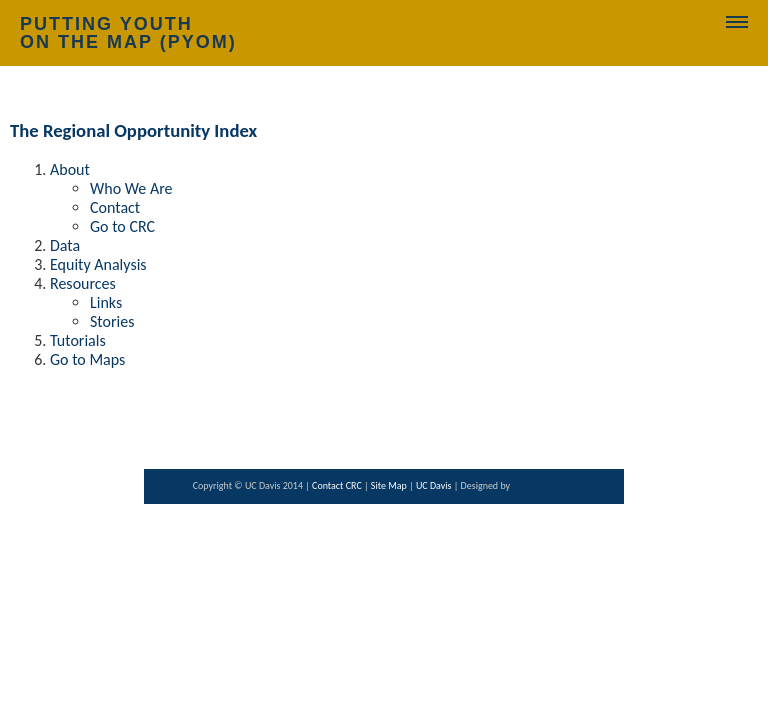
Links (106, 302)
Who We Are (131, 188)
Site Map (390, 485)
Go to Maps (87, 359)
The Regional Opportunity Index (133, 130)
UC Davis (435, 485)
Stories (112, 321)
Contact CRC (338, 485)
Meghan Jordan (543, 485)
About (70, 169)
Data (65, 245)
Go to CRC (122, 226)
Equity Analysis (98, 264)
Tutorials (78, 340)
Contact (115, 207)
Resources (83, 283)
